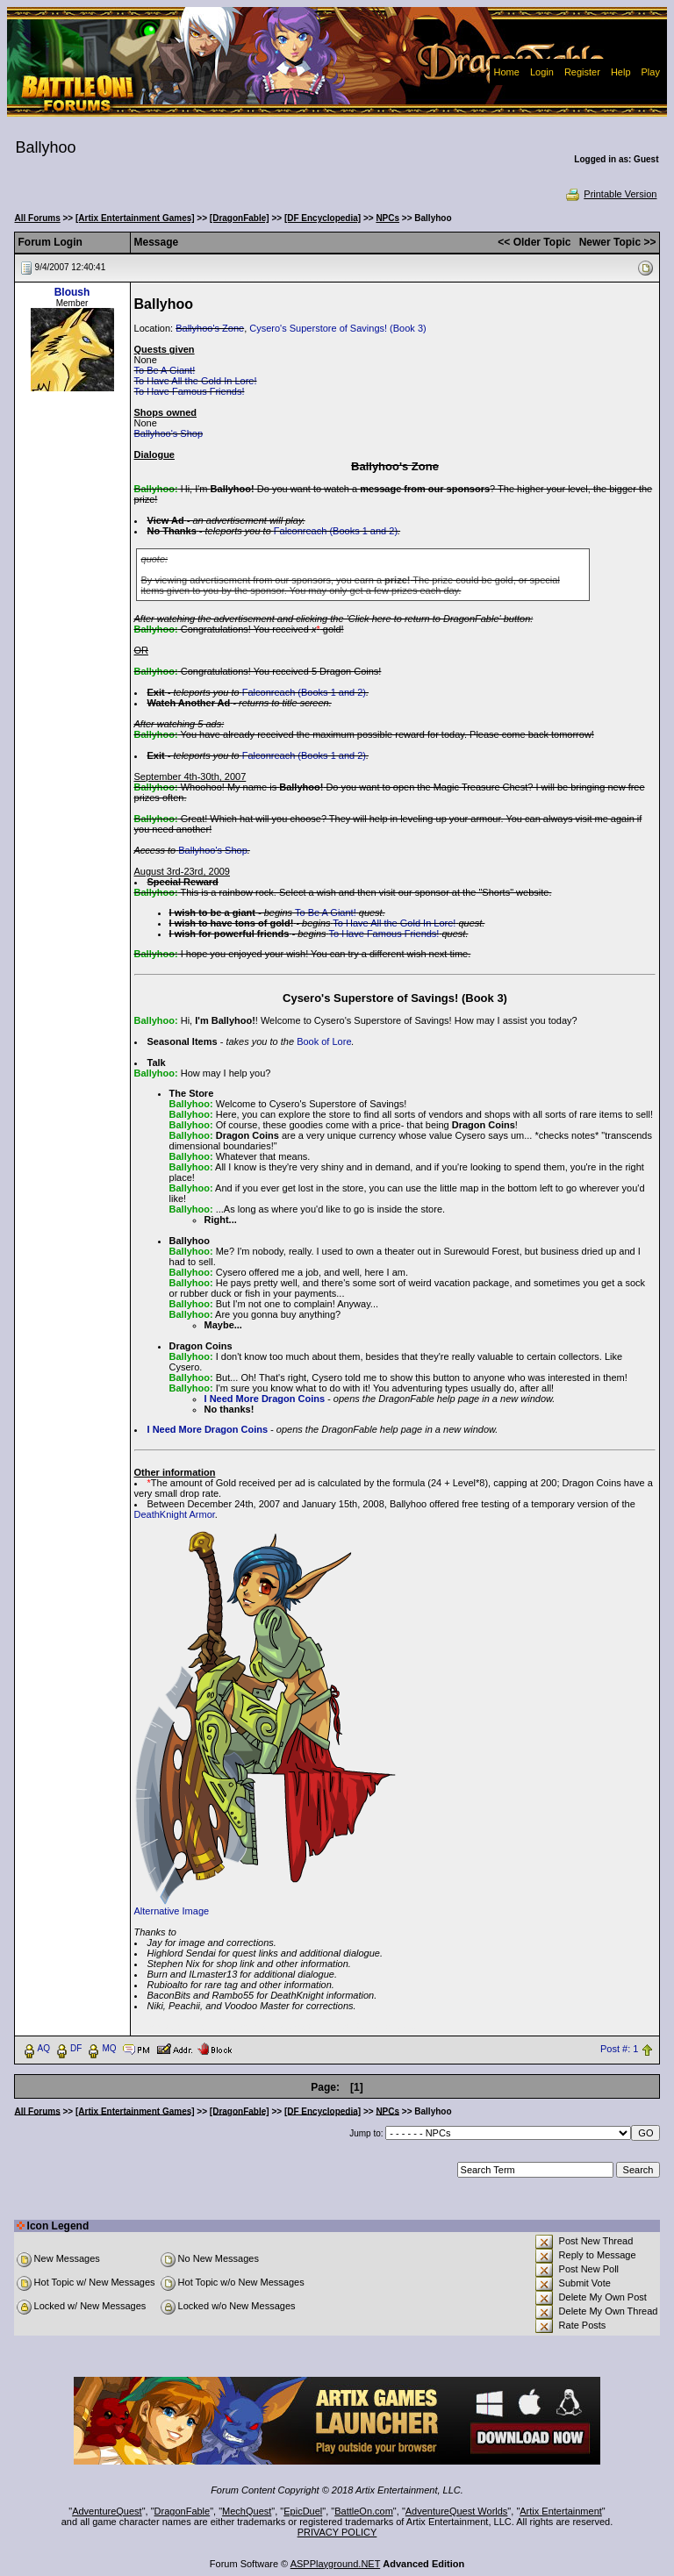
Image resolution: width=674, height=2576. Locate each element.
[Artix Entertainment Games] (135, 218)
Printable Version (610, 194)
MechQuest (246, 2511)
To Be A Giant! (165, 370)
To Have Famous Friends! (189, 391)
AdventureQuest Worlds (456, 2511)
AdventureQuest (107, 2511)
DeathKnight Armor (174, 1514)
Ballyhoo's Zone (210, 328)
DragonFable (182, 2511)
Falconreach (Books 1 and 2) (336, 531)
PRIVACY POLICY (337, 2532)
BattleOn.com (363, 2511)
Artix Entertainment (561, 2511)
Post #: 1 (619, 2048)
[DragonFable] (239, 218)
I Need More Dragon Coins (265, 1398)
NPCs (387, 218)
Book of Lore (324, 1041)
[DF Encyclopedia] (322, 218)
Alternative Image (172, 1911)
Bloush (72, 292)
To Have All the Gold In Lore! (195, 381)
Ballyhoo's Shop (169, 433)
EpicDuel (302, 2511)
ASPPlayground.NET (335, 2563)
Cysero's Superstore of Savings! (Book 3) (337, 328)
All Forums (38, 218)
